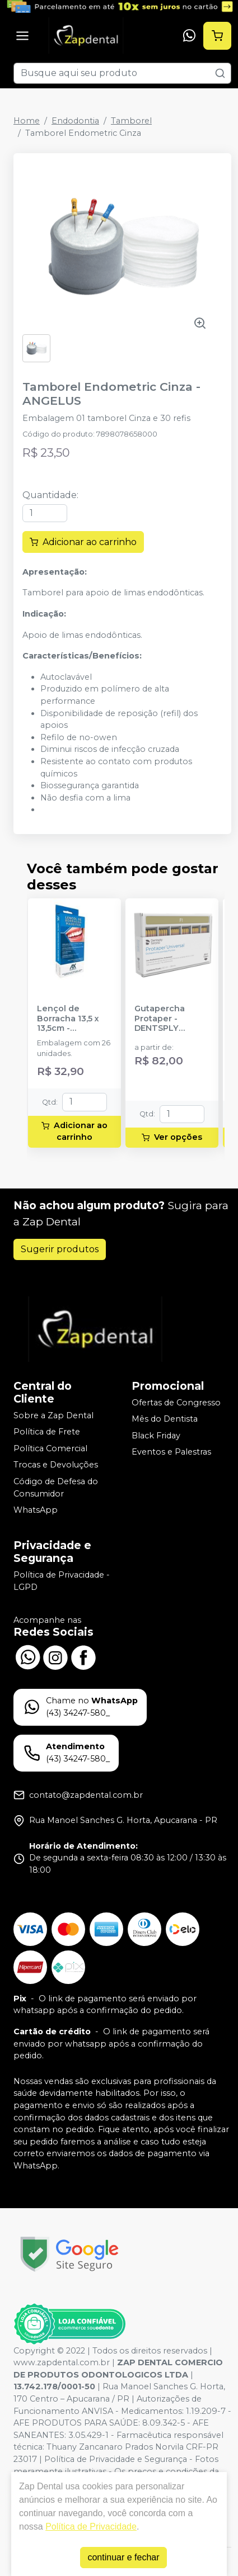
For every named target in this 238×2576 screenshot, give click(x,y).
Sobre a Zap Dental (53, 1415)
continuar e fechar (123, 2557)
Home (26, 121)
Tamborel (131, 121)
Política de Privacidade (91, 2526)
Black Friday (156, 1436)
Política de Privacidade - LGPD (61, 1581)
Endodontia (75, 121)
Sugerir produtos (60, 1249)
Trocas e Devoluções (55, 1465)
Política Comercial (50, 1448)
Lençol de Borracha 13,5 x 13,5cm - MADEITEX (68, 1018)
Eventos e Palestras (171, 1452)
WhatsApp (35, 1510)
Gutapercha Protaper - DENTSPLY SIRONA (159, 1018)
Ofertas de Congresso (176, 1403)
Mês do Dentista (165, 1419)
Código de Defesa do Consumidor (55, 1487)
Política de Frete (46, 1432)
